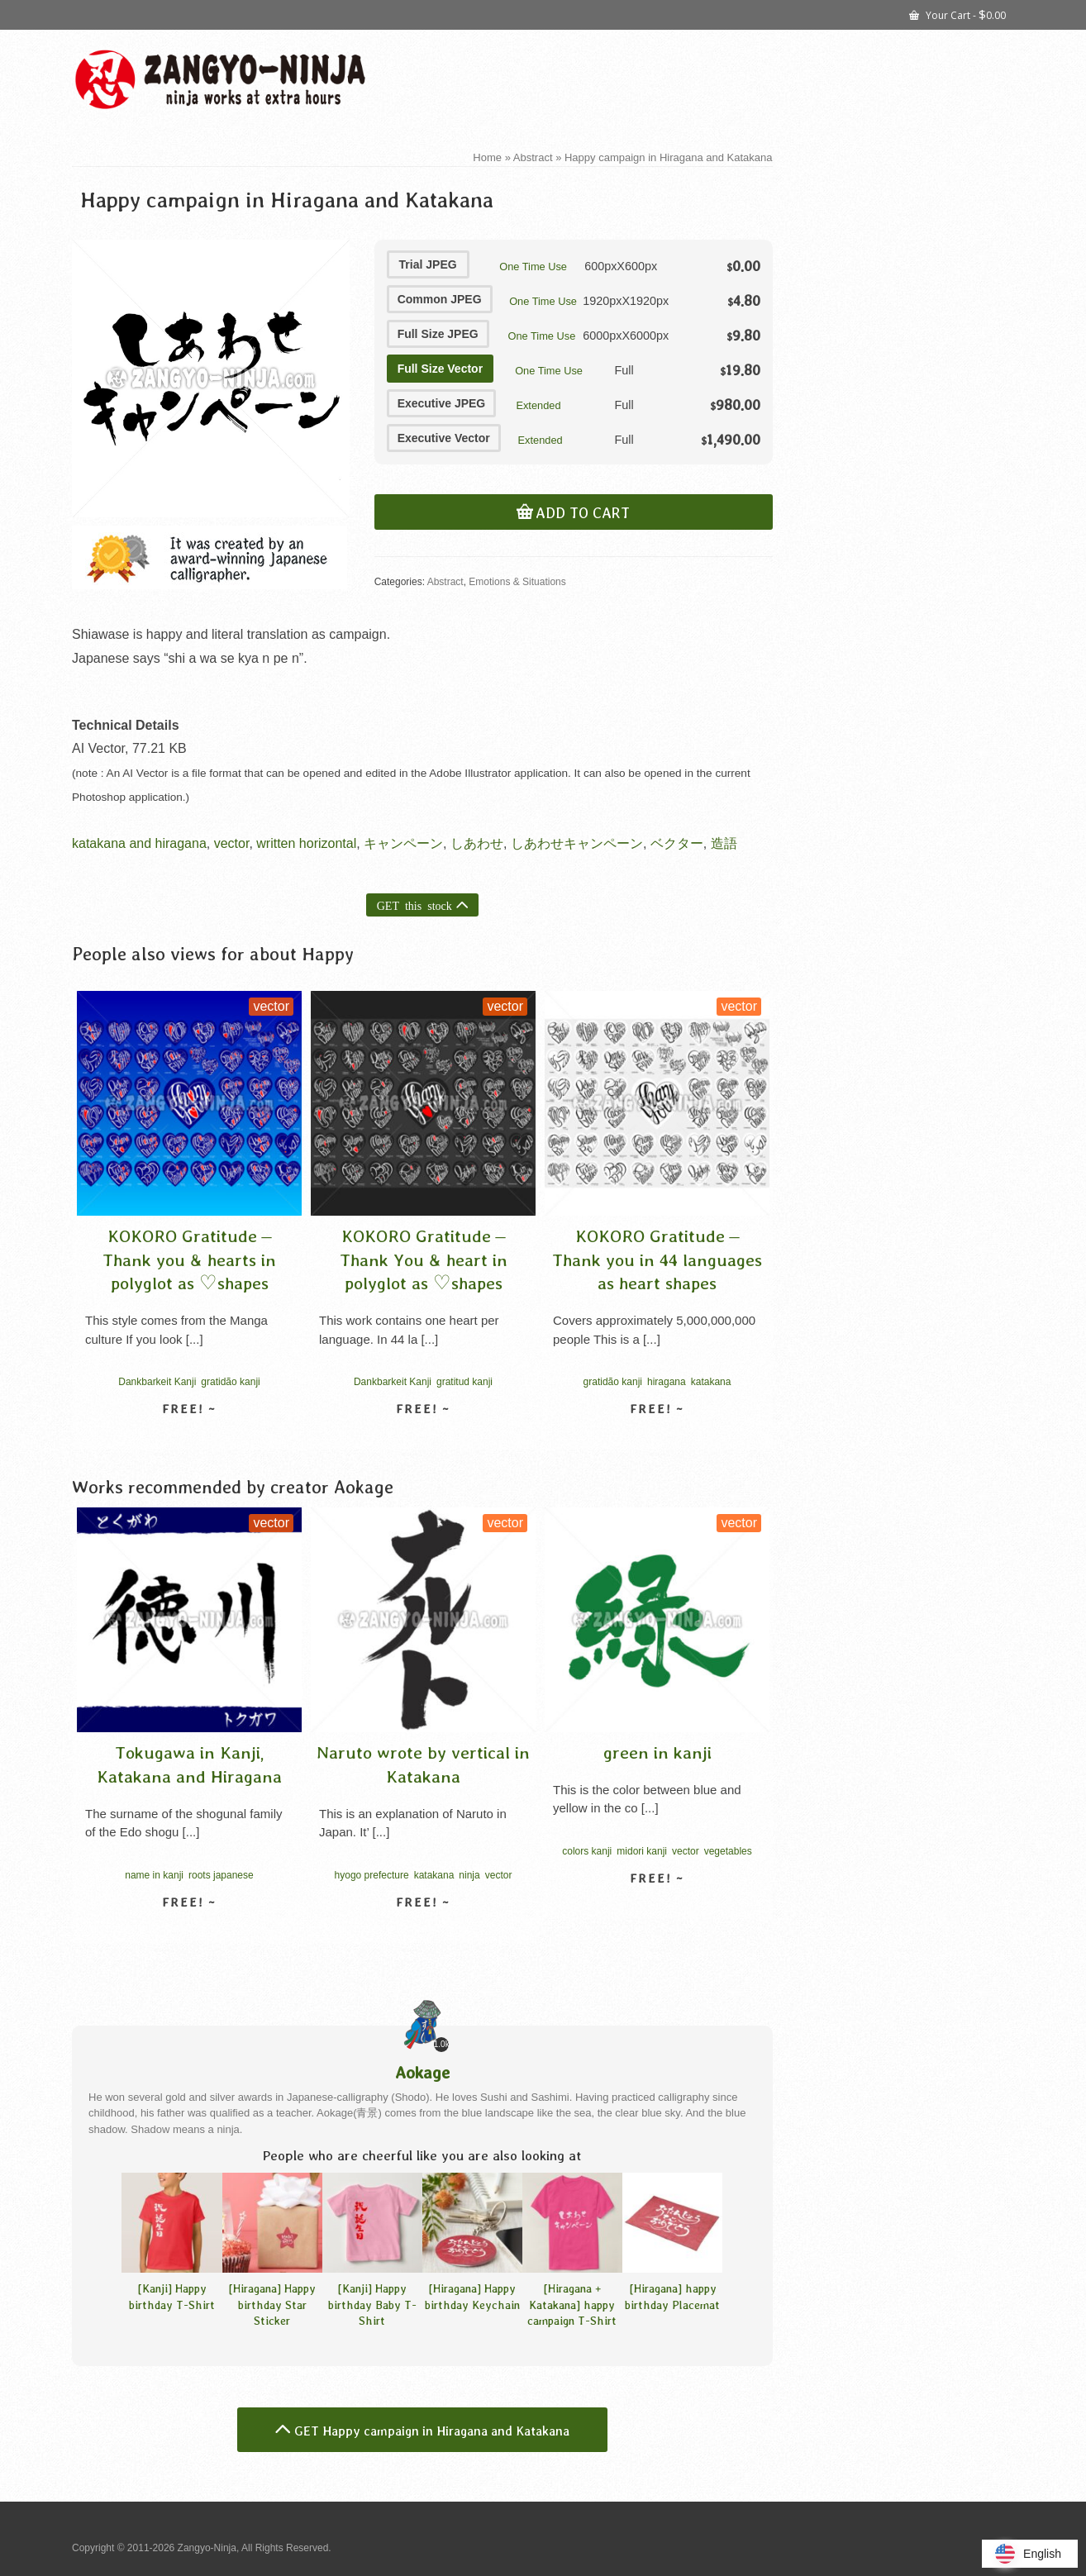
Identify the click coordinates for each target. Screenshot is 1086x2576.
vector (232, 843)
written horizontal (306, 843)
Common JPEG (440, 299)
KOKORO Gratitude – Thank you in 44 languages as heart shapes (657, 1259)
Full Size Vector (440, 368)
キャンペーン (403, 843)
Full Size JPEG (438, 333)
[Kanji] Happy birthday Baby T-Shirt (372, 2304)
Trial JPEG (428, 264)
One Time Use (533, 266)
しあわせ (476, 843)
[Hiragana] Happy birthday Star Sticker (272, 2304)
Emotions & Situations (517, 582)
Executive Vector (444, 438)
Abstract (445, 582)
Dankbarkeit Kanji (157, 1382)
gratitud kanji (464, 1382)
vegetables (728, 1851)
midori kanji (642, 1851)
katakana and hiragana (139, 843)
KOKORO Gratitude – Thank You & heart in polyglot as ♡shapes (423, 1259)
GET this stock (414, 905)
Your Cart (957, 14)
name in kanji (154, 1875)
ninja (469, 1875)
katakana (711, 1382)
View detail (189, 1438)
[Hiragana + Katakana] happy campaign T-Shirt (572, 2304)
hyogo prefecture (372, 1875)
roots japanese (221, 1875)
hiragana (666, 1382)
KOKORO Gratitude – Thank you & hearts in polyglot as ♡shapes (189, 1259)
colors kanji (587, 1851)
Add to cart (583, 513)
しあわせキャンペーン (577, 843)
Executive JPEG (442, 403)
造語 (724, 843)
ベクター (676, 843)
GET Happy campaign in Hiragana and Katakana (431, 2430)
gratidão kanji (230, 1382)
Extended (538, 405)
